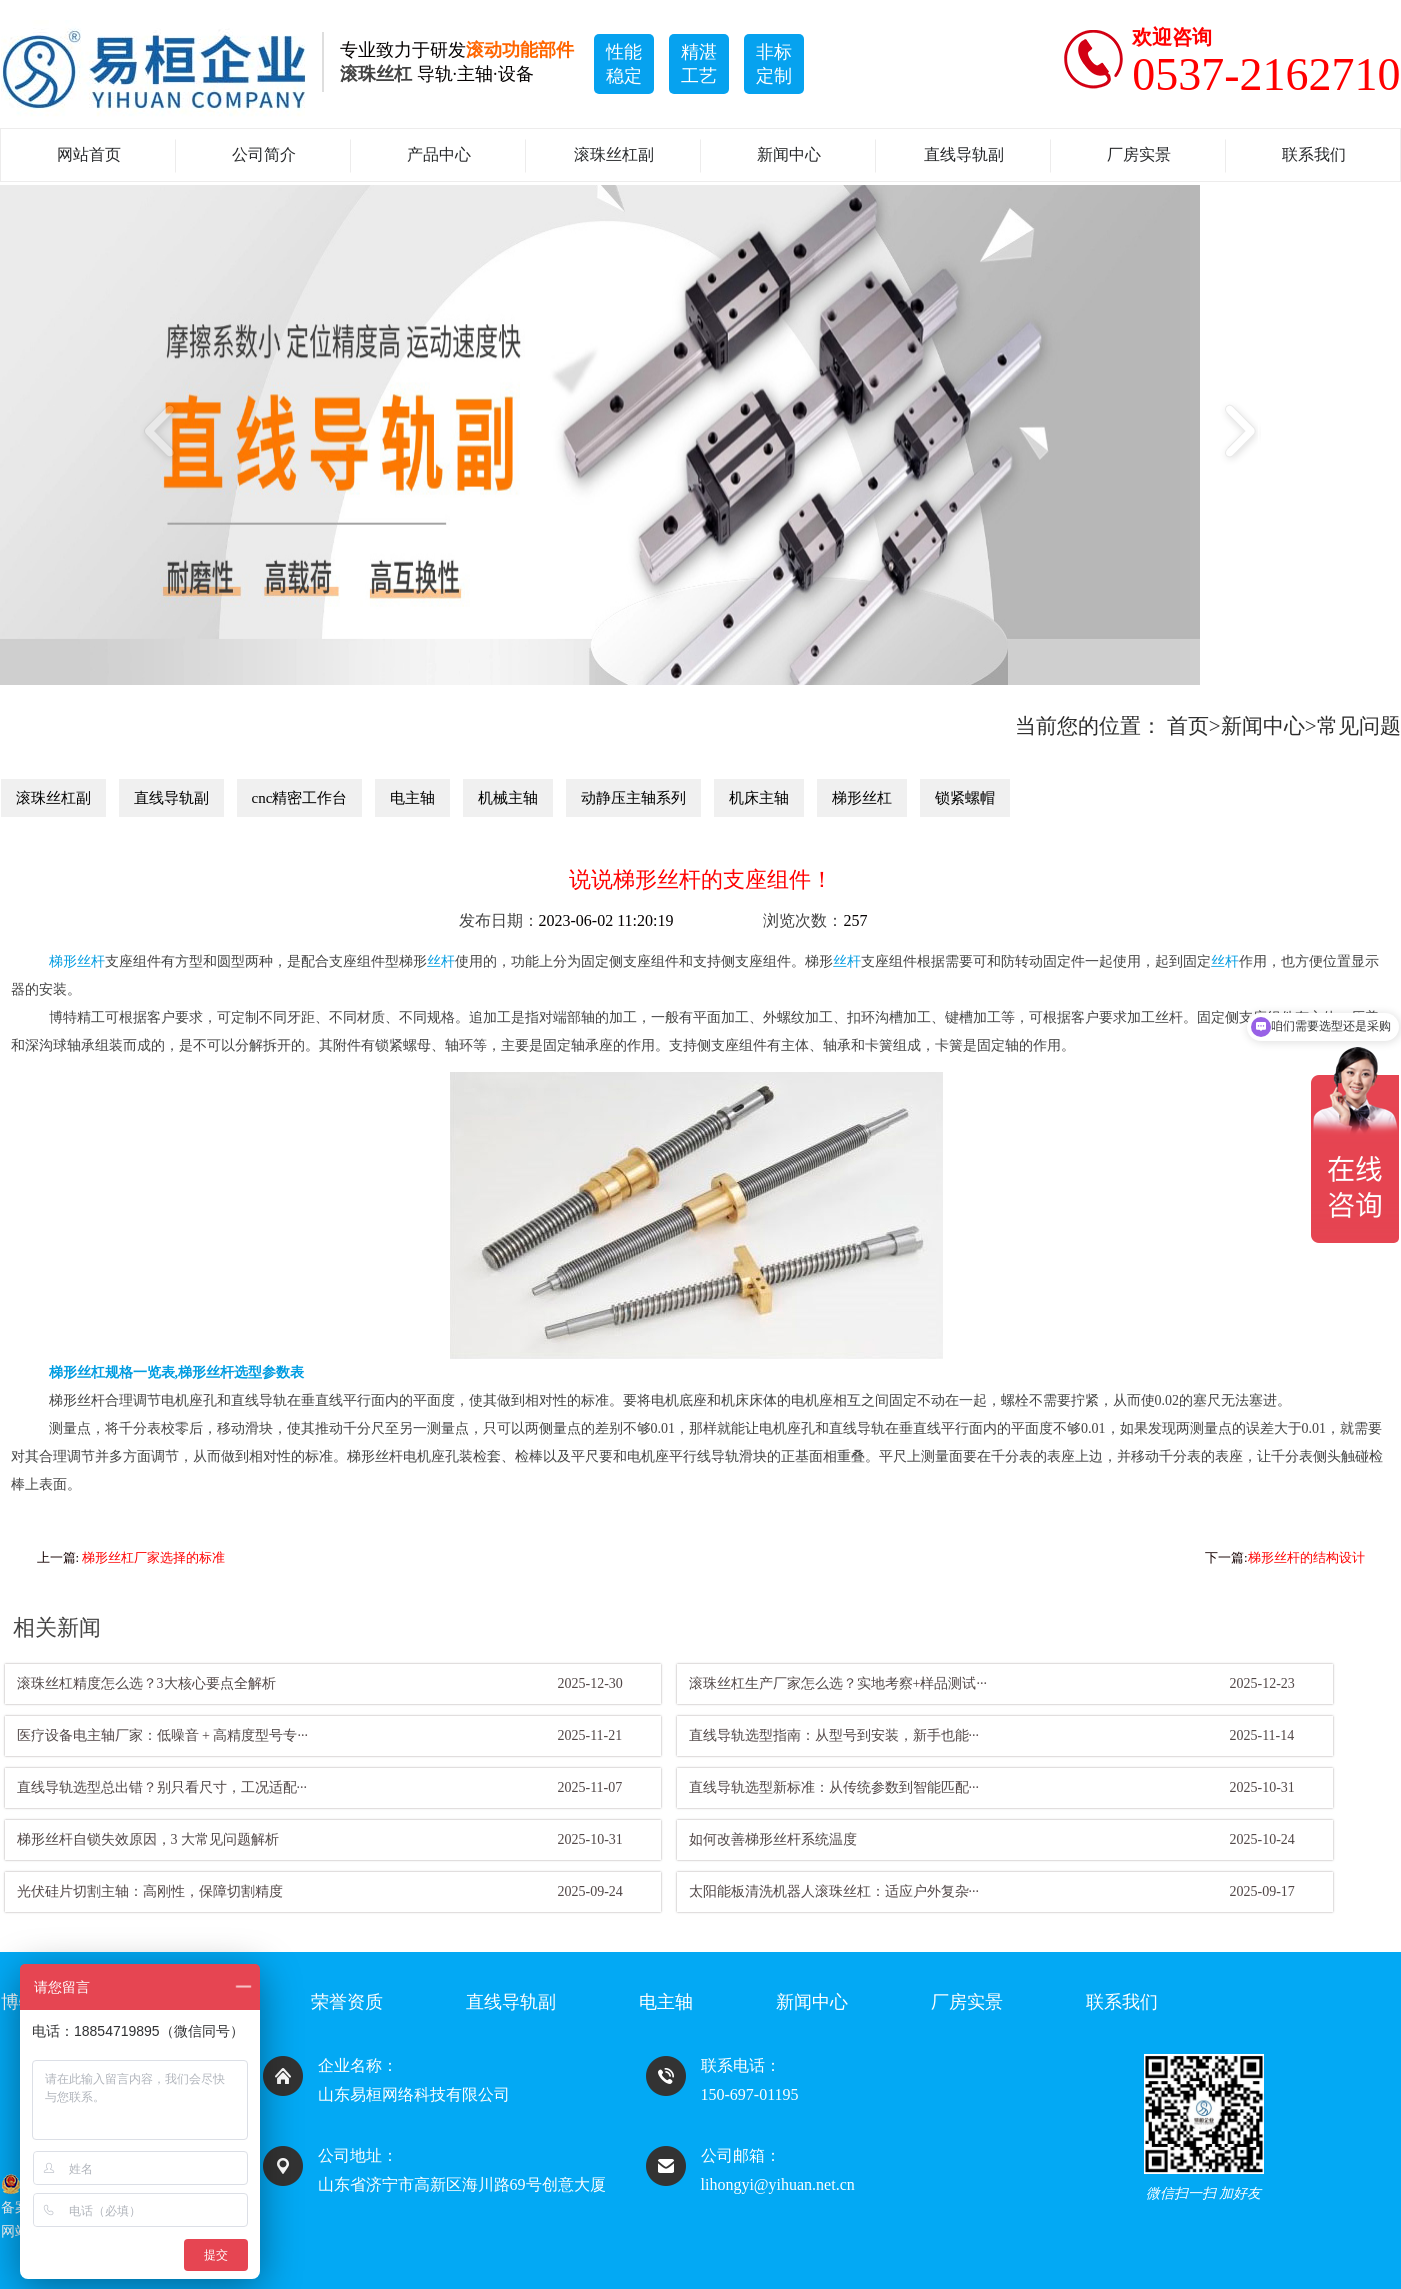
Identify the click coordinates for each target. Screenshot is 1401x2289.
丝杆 (441, 961)
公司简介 (264, 154)
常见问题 (1359, 726)
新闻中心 (789, 154)
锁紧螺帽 (965, 798)
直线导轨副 (964, 154)
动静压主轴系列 (633, 798)
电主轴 (412, 798)
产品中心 (439, 154)
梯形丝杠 (862, 798)
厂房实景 (1139, 154)
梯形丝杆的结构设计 (1306, 1557)
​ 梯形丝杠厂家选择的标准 (152, 1557)
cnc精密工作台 (300, 798)
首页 (1188, 726)
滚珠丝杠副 (614, 154)
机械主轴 (508, 798)
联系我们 (1314, 154)
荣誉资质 (347, 2002)
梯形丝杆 (77, 961)
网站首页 (89, 154)
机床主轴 (759, 798)
